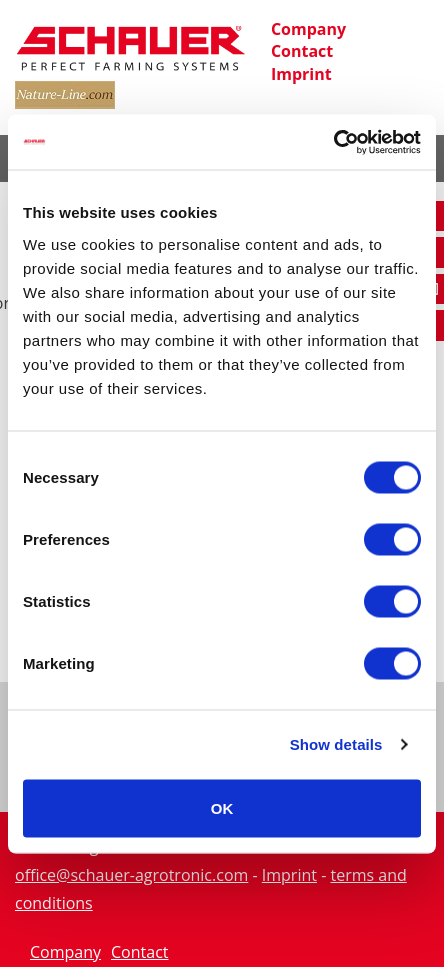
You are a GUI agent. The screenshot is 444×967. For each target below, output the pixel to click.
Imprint (301, 74)
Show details (336, 744)
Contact (302, 51)
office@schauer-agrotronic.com (131, 875)
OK (222, 807)
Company (308, 29)
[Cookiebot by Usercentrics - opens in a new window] (333, 142)
